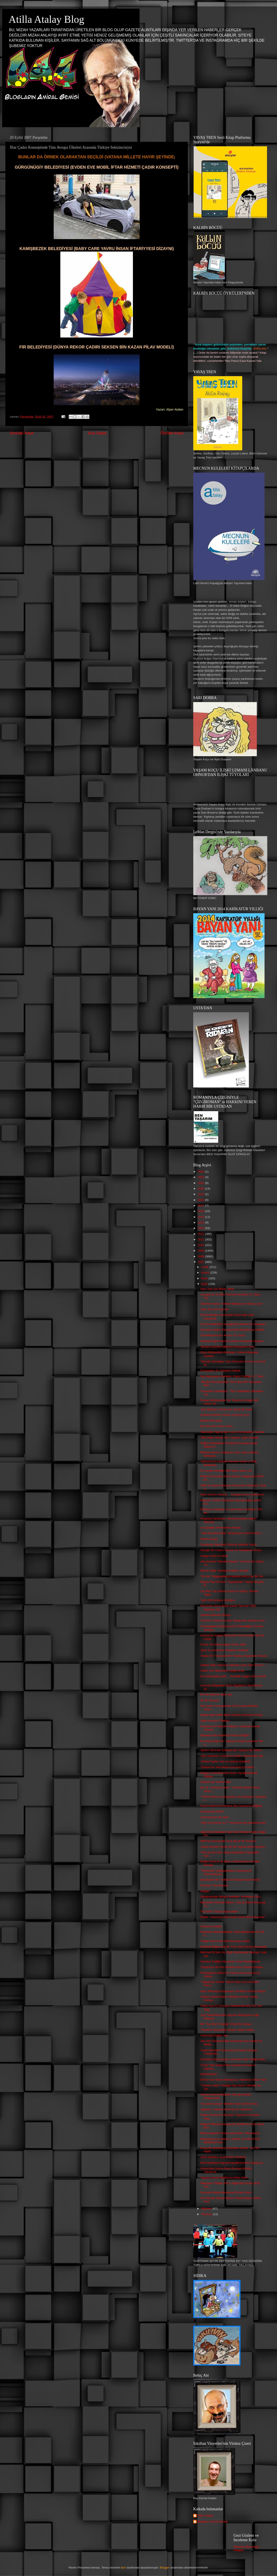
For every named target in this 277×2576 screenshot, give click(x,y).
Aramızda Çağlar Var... (215, 2035)
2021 (201, 1183)
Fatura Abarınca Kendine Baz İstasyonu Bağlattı (231, 1805)
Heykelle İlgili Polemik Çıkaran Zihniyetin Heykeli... (233, 1341)
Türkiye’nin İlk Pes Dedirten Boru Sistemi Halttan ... (233, 1967)
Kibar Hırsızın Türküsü (215, 1720)
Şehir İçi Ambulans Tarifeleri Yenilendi (225, 1650)
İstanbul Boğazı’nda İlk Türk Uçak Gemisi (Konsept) (234, 1946)
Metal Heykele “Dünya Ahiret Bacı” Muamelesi (230, 2133)
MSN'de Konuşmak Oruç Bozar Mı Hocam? (228, 1841)
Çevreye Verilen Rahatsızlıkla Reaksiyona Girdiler (233, 1329)
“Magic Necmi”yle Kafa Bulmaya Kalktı (225, 1941)
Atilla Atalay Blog (46, 19)
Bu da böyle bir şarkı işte (216, 1694)
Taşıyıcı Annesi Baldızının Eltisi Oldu (224, 2177)
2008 (201, 1256)
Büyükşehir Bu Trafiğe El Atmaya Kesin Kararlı (230, 1879)
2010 (201, 1245)
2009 (201, 1250)
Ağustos (207, 2208)
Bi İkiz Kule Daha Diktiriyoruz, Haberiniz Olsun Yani (233, 2079)
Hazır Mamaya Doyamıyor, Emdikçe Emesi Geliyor (233, 1991)
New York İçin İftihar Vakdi (217, 1288)
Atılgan (205, 1891)
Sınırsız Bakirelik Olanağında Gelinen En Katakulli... (234, 1324)
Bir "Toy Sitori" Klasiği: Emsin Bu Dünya (226, 2024)
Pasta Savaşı (209, 1539)
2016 (201, 1211)
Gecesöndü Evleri (212, 1811)
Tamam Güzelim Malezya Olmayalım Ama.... (229, 1346)
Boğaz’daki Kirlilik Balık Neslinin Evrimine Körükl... (233, 1714)
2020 (201, 1188)
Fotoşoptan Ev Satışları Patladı (220, 1370)
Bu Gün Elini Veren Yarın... (218, 1426)
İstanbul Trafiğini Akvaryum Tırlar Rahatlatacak (230, 1961)
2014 (201, 1222)
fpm (123, 2567)
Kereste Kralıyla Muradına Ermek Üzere (226, 2192)
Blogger (165, 2567)
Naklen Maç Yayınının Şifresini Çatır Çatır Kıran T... (233, 1665)
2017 (201, 1205)
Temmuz (207, 2214)
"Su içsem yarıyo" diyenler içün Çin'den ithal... (230, 2103)
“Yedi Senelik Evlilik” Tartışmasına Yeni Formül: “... (233, 1533)
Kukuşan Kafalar (211, 1926)
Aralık (205, 1267)
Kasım (205, 1272)
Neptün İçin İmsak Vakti (216, 1782)
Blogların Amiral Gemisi (213, 2521)
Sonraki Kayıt (22, 433)
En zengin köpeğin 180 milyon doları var (226, 1470)
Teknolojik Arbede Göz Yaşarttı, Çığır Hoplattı (230, 1437)
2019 (201, 1194)
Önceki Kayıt (172, 433)
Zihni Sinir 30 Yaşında (215, 1309)
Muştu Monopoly (211, 1420)
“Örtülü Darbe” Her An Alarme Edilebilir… (227, 1761)
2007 (201, 1262)
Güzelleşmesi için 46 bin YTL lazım (223, 1335)
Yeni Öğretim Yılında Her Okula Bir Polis (226, 1409)
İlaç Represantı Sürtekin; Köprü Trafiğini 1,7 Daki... (233, 1376)
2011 (201, 1239)
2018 (201, 1200)
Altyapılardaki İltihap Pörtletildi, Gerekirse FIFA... (232, 1896)
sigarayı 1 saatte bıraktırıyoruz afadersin (226, 2109)
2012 (201, 1233)
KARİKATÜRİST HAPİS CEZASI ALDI (225, 1415)
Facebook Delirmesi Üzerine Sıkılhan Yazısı (229, 1544)
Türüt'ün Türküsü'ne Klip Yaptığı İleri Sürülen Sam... (234, 1620)
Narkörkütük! (209, 2074)
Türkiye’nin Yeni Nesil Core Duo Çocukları (227, 1767)
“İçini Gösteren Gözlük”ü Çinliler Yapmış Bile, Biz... (233, 1756)
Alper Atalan (205, 2515)
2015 (201, 1217)
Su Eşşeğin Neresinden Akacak (221, 1527)
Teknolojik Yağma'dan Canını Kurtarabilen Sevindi (233, 1432)
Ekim (205, 1278)
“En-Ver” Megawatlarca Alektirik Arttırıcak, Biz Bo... (233, 1576)
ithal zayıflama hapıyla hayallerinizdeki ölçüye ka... (233, 2162)
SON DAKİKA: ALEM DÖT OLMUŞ (223, 2157)
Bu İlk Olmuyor (210, 1700)
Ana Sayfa (97, 433)
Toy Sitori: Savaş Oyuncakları (219, 1911)
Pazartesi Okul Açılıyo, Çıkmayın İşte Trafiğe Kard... (234, 2059)
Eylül (204, 1284)
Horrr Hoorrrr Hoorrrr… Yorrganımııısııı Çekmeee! (232, 1494)
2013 (201, 1228)
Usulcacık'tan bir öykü (215, 1817)
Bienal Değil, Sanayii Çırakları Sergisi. (225, 1570)
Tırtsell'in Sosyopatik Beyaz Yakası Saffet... (228, 2029)
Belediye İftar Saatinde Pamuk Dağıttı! (225, 1735)
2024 (201, 1171)
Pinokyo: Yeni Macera (214, 1885)
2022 (201, 1177)
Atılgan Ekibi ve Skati (214, 1556)
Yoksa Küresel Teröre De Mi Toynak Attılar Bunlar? (233, 1846)
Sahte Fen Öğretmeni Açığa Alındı (222, 1670)
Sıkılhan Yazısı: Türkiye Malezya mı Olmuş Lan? (232, 1303)
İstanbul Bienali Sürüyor (216, 1615)
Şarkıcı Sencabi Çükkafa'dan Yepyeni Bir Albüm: (232, 1750)
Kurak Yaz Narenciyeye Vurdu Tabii (223, 1644)
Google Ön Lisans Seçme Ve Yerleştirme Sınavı (231, 1550)
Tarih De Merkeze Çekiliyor (218, 1600)
